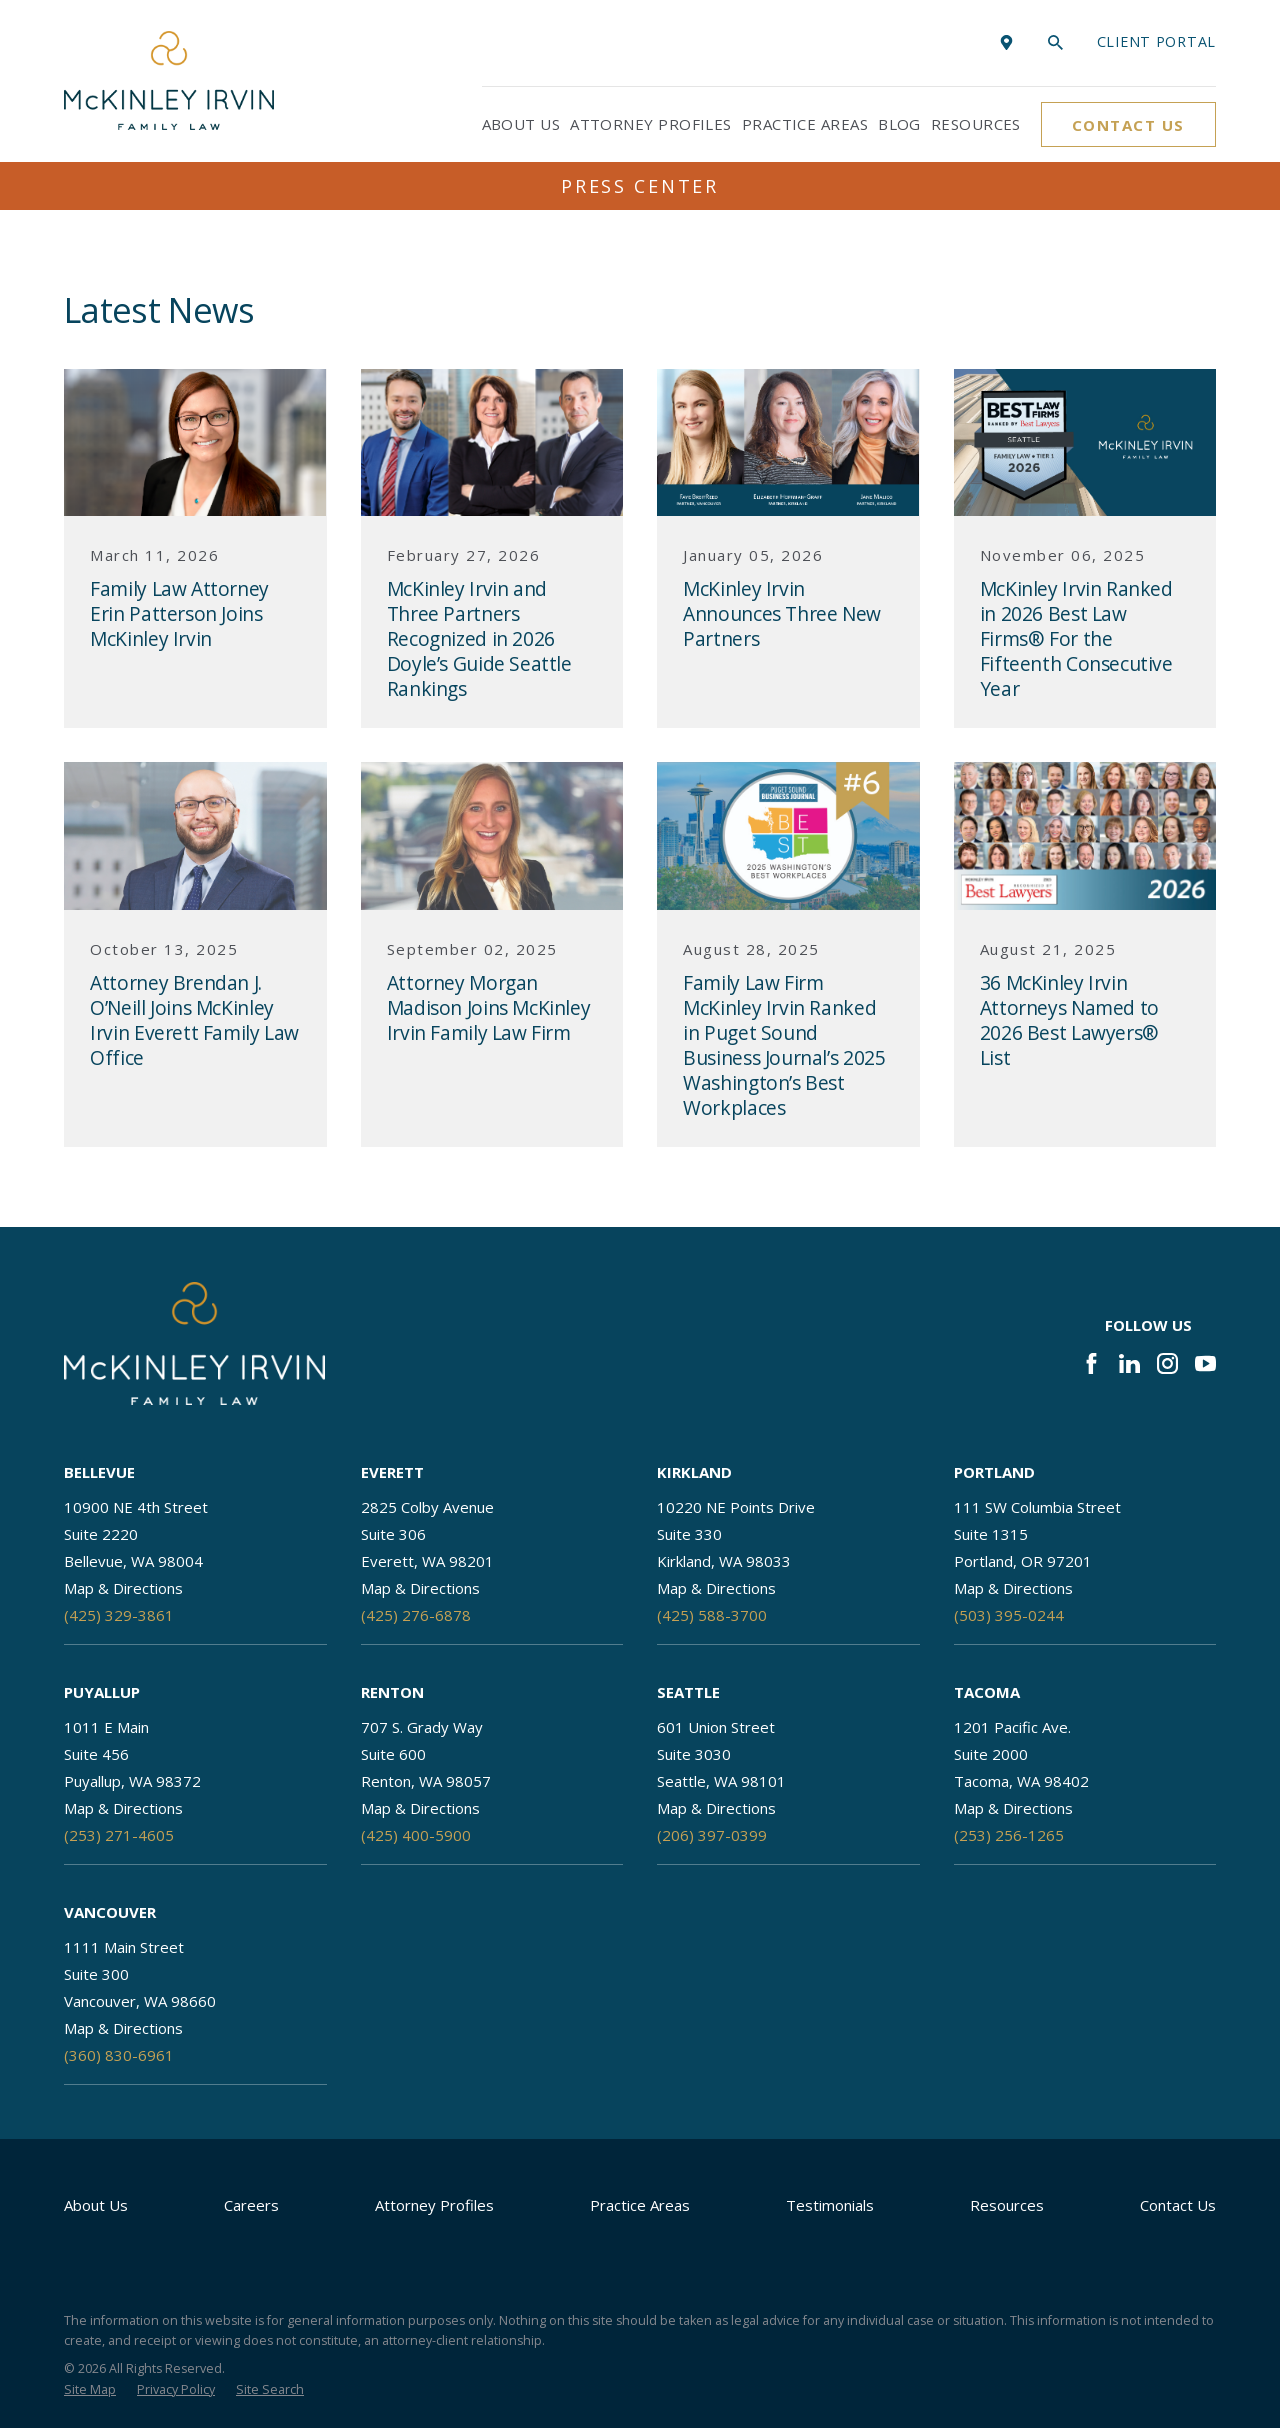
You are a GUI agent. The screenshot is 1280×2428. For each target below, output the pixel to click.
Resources (1007, 2205)
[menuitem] (90, 2390)
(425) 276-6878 (416, 1615)
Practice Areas (640, 2205)
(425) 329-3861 (119, 1615)
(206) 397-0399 (712, 1835)
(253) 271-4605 (119, 1835)
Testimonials (830, 2205)
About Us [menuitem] (521, 124)
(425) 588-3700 (712, 1615)
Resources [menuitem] (976, 124)
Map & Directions (123, 1588)
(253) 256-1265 (1009, 1835)
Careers (251, 2205)
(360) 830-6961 (119, 2055)
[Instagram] (1167, 1363)
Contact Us (1128, 125)
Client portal (1156, 41)
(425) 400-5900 (416, 1835)
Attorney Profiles (434, 2205)
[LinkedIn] (1129, 1363)
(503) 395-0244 (1009, 1615)
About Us (96, 2205)
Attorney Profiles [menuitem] (651, 124)
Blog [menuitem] (899, 124)
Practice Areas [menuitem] (805, 124)
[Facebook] (1091, 1363)
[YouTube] (1205, 1363)
